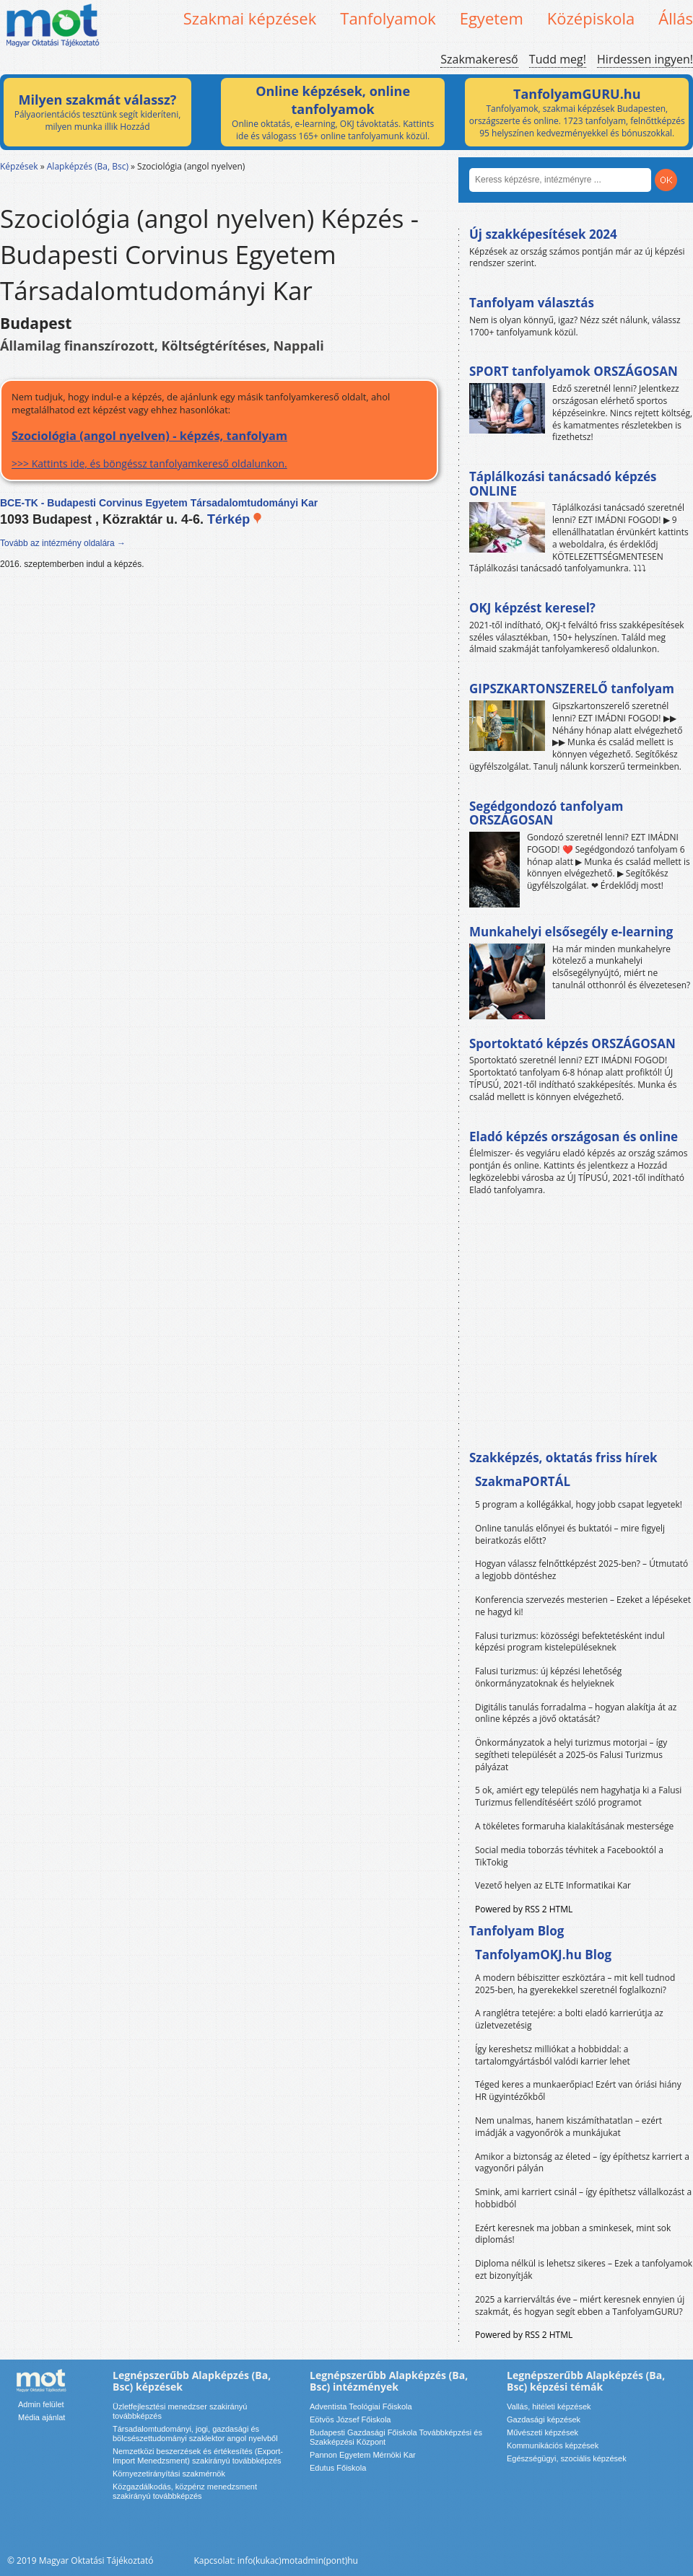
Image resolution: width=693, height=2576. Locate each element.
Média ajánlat (41, 2417)
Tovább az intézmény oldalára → (63, 543)
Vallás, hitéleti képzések (549, 2406)
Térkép (235, 519)
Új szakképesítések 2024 (543, 234)
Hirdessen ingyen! (645, 59)
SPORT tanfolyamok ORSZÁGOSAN (573, 371)
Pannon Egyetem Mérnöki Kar (363, 2454)
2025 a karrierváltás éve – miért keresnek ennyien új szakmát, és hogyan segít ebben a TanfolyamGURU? (579, 2305)
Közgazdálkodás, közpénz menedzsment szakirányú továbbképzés (185, 2491)
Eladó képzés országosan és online (573, 1136)
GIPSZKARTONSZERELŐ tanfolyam (571, 688)
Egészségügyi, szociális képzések (567, 2458)
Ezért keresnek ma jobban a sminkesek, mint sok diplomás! (573, 2234)
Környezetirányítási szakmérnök (169, 2473)
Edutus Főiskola (338, 2467)
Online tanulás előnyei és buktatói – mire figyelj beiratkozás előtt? (570, 1534)
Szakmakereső (479, 59)
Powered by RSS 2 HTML (523, 1909)
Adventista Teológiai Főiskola (361, 2406)
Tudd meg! (557, 59)
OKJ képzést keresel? (532, 607)
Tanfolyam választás (531, 302)
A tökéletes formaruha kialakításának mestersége (574, 1826)
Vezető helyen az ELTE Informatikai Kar (553, 1885)
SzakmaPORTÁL (522, 1481)
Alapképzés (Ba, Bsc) (87, 166)
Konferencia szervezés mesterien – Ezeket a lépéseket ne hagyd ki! (583, 1605)
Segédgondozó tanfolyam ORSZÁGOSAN (546, 813)
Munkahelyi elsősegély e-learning (571, 931)
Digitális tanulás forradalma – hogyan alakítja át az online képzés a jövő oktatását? (576, 1713)
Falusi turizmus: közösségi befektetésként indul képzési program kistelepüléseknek (570, 1642)
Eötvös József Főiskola (350, 2419)
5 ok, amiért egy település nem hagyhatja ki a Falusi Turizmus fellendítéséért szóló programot (578, 1796)
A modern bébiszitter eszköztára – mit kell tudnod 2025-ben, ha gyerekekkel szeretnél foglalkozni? (575, 1983)
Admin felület (41, 2404)
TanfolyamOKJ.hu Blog (543, 1954)
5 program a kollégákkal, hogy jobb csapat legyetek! (578, 1504)
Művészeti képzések (542, 2432)
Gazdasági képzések (543, 2419)
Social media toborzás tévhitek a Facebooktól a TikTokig (569, 1856)
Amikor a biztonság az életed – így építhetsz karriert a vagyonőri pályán (582, 2162)
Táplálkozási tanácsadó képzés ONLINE (563, 483)
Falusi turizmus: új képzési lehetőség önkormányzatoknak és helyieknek (548, 1677)
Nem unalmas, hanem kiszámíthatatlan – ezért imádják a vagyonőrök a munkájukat (568, 2126)
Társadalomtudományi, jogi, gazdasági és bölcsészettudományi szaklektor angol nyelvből (195, 2434)
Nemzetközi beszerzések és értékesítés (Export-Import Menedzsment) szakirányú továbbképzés (198, 2456)
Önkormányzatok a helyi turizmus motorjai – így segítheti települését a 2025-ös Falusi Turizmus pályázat (571, 1754)
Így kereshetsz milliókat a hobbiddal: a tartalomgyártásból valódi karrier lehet (552, 2055)
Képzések (19, 166)
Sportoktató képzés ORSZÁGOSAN (572, 1043)
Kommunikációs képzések (552, 2445)
